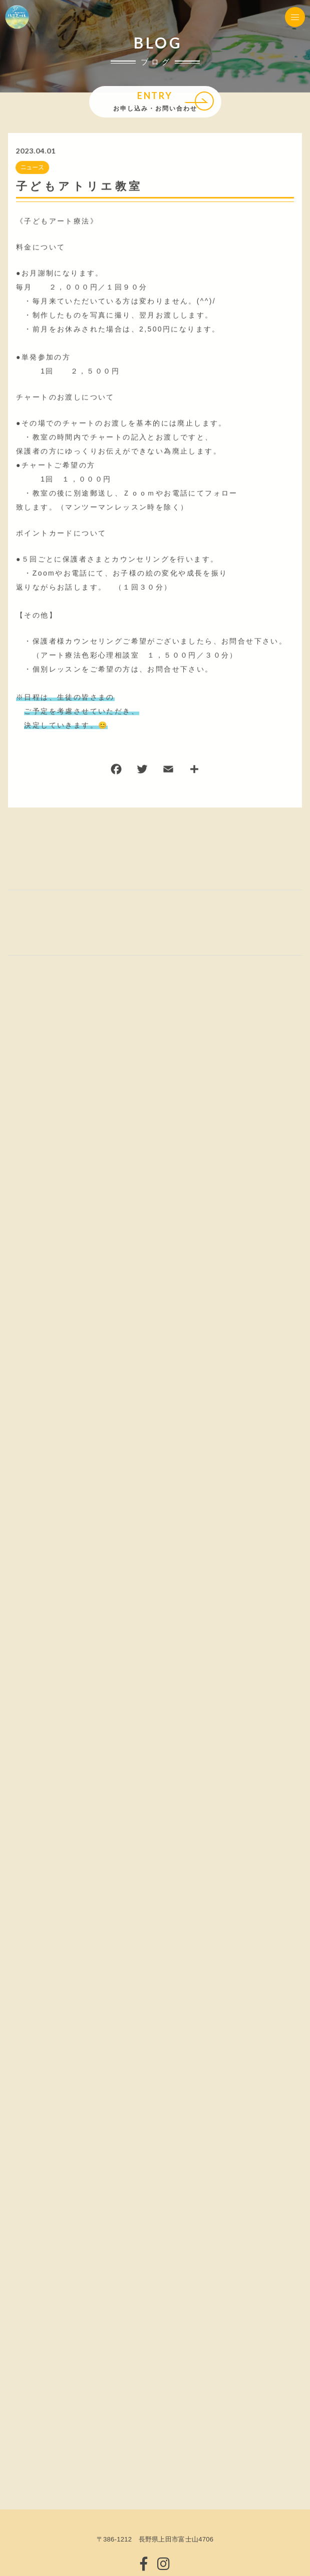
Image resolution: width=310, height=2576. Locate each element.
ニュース (32, 168)
